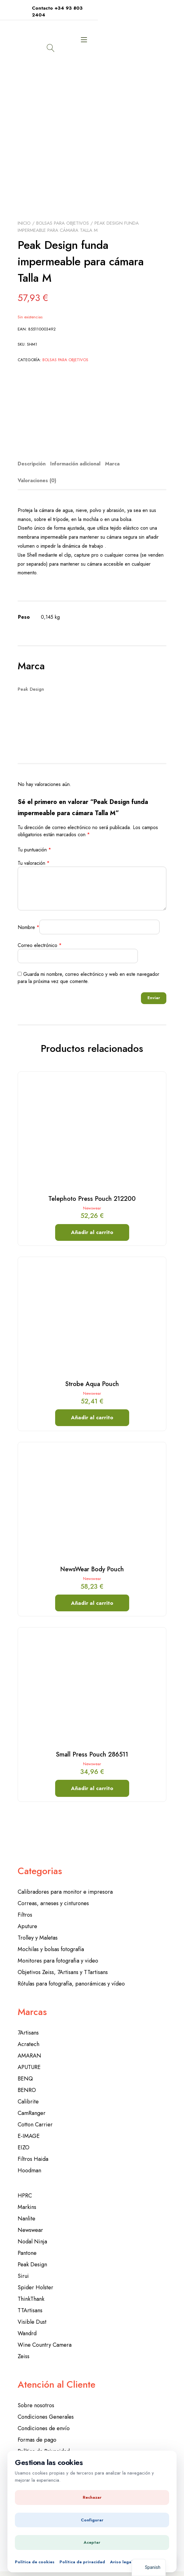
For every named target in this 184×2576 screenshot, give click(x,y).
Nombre (28, 917)
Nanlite (26, 2208)
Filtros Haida (33, 2148)
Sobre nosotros (36, 2395)
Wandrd (27, 2323)
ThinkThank (31, 2288)
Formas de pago (37, 2429)
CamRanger (32, 2102)
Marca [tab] (112, 453)
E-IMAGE (29, 2125)
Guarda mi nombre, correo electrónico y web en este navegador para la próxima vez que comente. (88, 967)
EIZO (23, 2137)
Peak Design (32, 2254)
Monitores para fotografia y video (58, 1950)
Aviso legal (121, 2562)
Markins (27, 2196)
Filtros (25, 1904)
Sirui (23, 2265)
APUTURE (29, 2057)
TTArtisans (30, 2300)
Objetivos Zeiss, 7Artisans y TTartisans (63, 1962)
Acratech (28, 2034)
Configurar (92, 2520)
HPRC (25, 2185)
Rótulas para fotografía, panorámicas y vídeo (71, 1973)
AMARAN (29, 2045)
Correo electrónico (40, 934)
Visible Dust (32, 2311)
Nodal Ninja (32, 2231)
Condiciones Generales (46, 2406)
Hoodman (29, 2160)
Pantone (27, 2242)
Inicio (24, 212)
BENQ (25, 2068)
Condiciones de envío (44, 2418)
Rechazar (92, 2497)
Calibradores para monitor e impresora (65, 1881)
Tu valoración (34, 852)
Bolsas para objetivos (62, 212)
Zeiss (23, 2346)
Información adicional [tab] (75, 453)
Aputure (27, 1916)
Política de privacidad (82, 2562)
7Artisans (28, 2022)
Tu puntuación (34, 839)
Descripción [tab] (32, 453)
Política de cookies (35, 2562)
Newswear (92, 1197)
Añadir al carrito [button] (92, 1222)
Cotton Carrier (35, 2114)
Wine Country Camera (45, 2334)
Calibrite (28, 2091)
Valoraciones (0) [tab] (37, 469)
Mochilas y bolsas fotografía (51, 1939)
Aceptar (92, 2542)
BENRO (27, 2080)
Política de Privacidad (44, 2441)
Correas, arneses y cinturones (53, 1893)
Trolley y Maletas (38, 1927)
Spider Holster (35, 2277)
